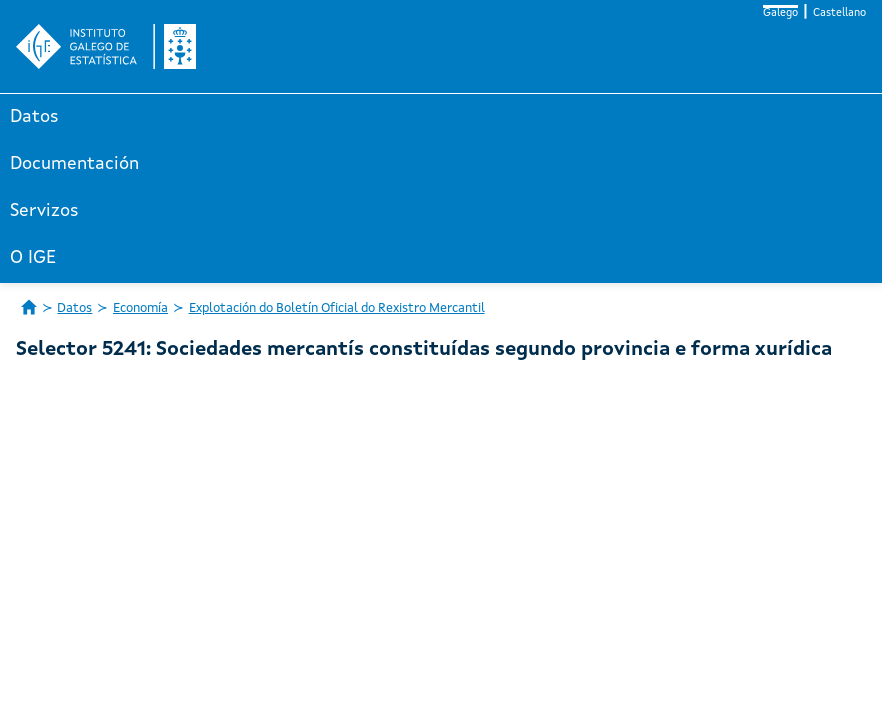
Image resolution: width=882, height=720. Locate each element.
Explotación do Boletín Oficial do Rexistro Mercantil (337, 308)
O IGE (33, 258)
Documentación (74, 164)
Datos (34, 117)
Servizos (44, 211)
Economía (140, 308)
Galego (780, 13)
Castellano (839, 13)
